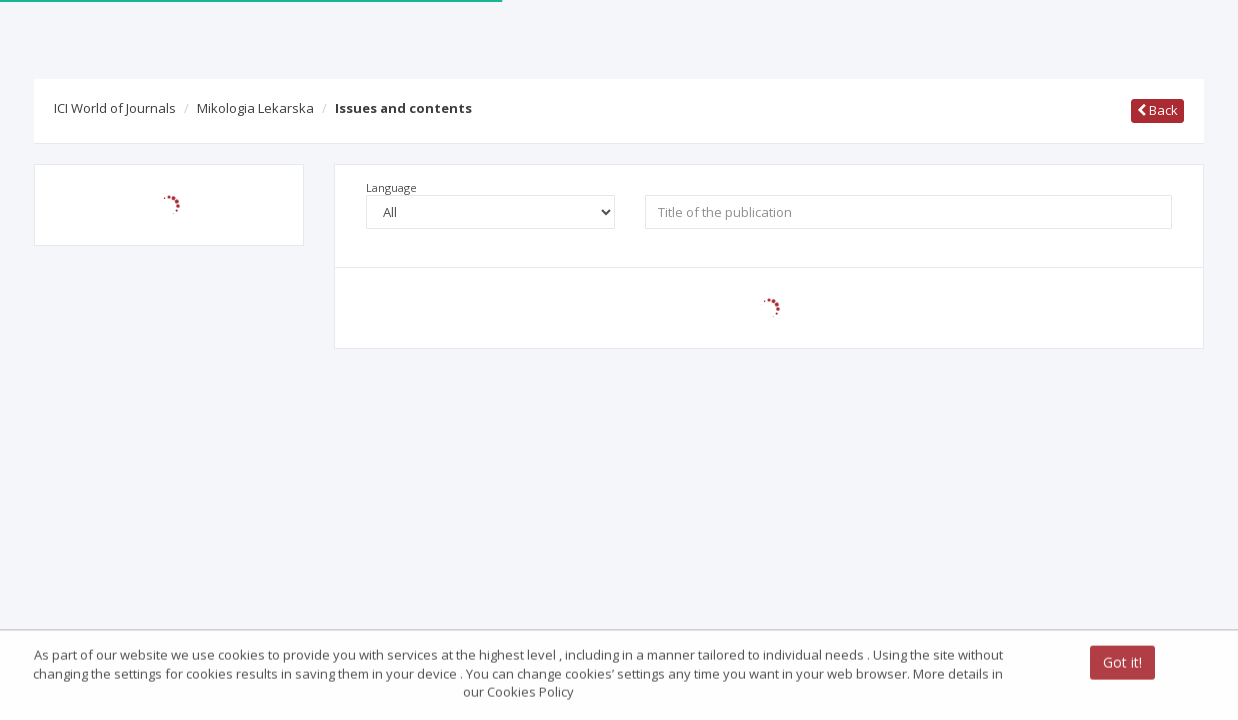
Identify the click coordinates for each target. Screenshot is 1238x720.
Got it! (1122, 663)
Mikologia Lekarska (255, 108)
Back (1157, 110)
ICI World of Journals (115, 108)
